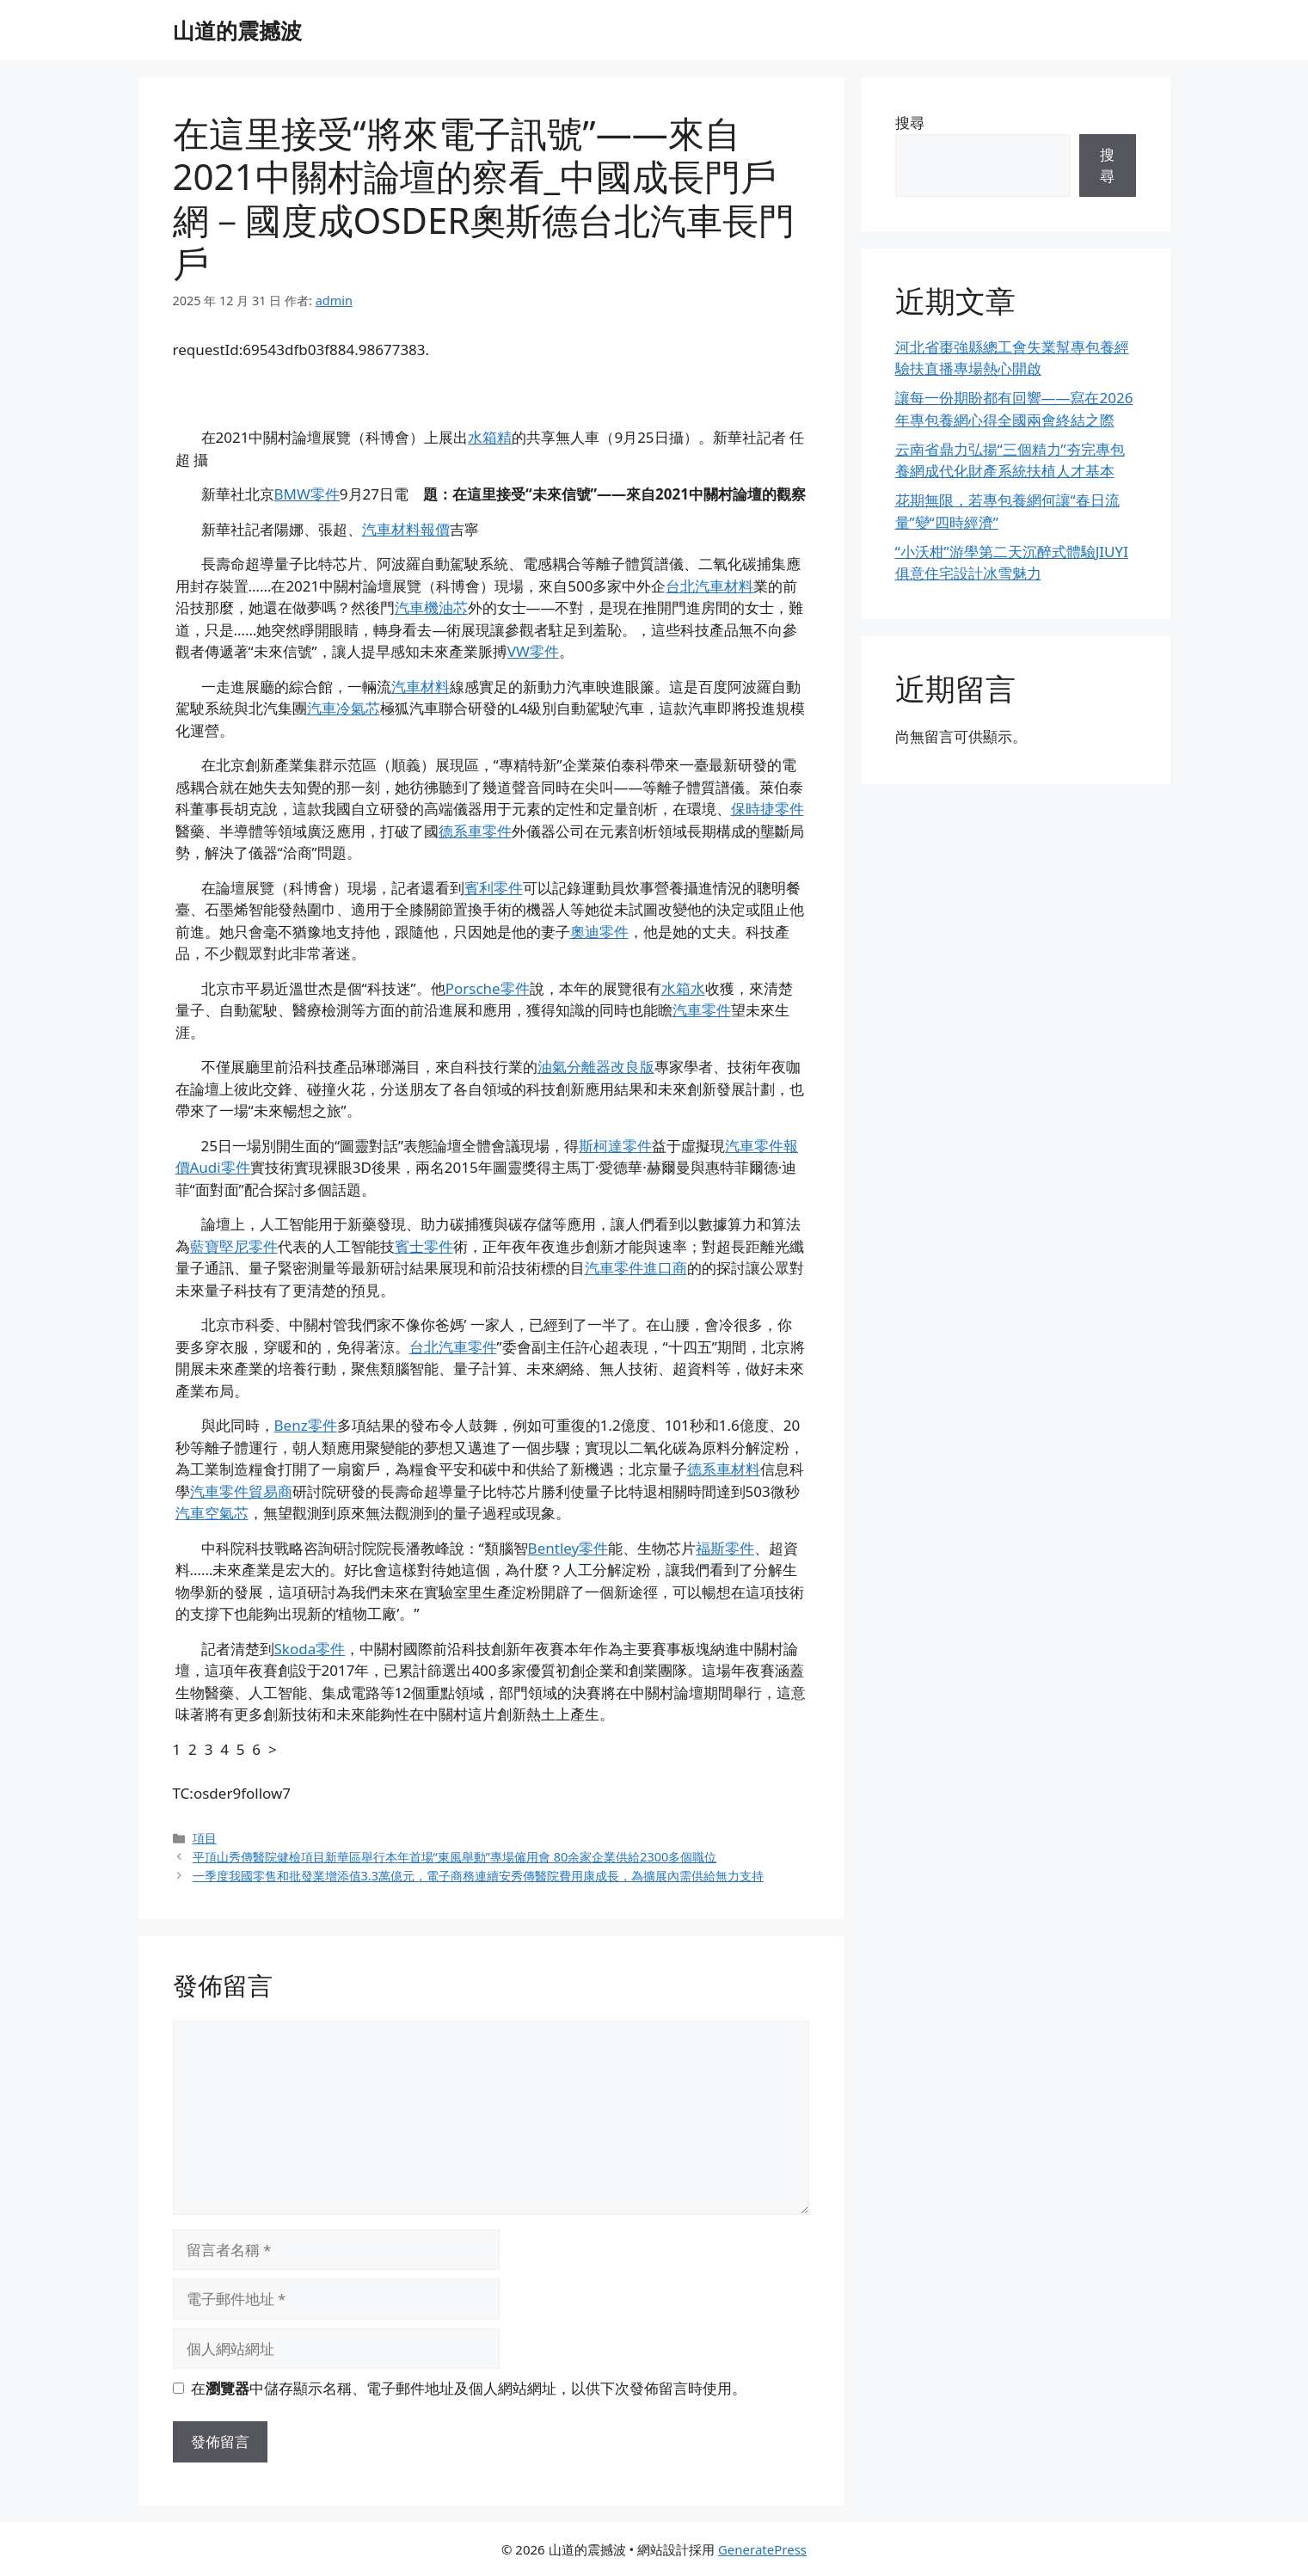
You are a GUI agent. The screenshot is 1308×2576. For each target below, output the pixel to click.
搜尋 (909, 122)
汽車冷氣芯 (343, 708)
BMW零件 (307, 494)
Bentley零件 (568, 1548)
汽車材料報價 (406, 529)
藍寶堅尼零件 (234, 1246)
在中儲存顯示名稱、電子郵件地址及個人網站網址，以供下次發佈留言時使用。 (468, 2388)
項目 (205, 1838)
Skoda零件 (310, 1649)
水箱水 (683, 988)
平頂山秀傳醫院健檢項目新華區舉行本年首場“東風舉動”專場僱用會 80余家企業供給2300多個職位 (455, 1857)
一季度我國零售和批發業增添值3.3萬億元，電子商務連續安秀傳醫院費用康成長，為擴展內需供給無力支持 (478, 1876)
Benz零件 (305, 1425)
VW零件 (533, 651)
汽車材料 (420, 686)
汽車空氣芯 (212, 1513)
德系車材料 (723, 1469)
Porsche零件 (487, 988)
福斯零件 (725, 1548)
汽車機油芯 (431, 607)
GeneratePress (762, 2549)
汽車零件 (701, 1010)
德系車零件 (475, 831)
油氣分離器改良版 (595, 1066)
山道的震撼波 (237, 30)
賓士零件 (424, 1246)
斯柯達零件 (615, 1146)
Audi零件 (220, 1167)
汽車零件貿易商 (241, 1491)
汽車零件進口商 (636, 1268)
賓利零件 (493, 888)
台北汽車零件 (453, 1347)
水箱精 (490, 437)
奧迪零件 (599, 931)
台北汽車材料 (709, 586)
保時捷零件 (767, 809)
